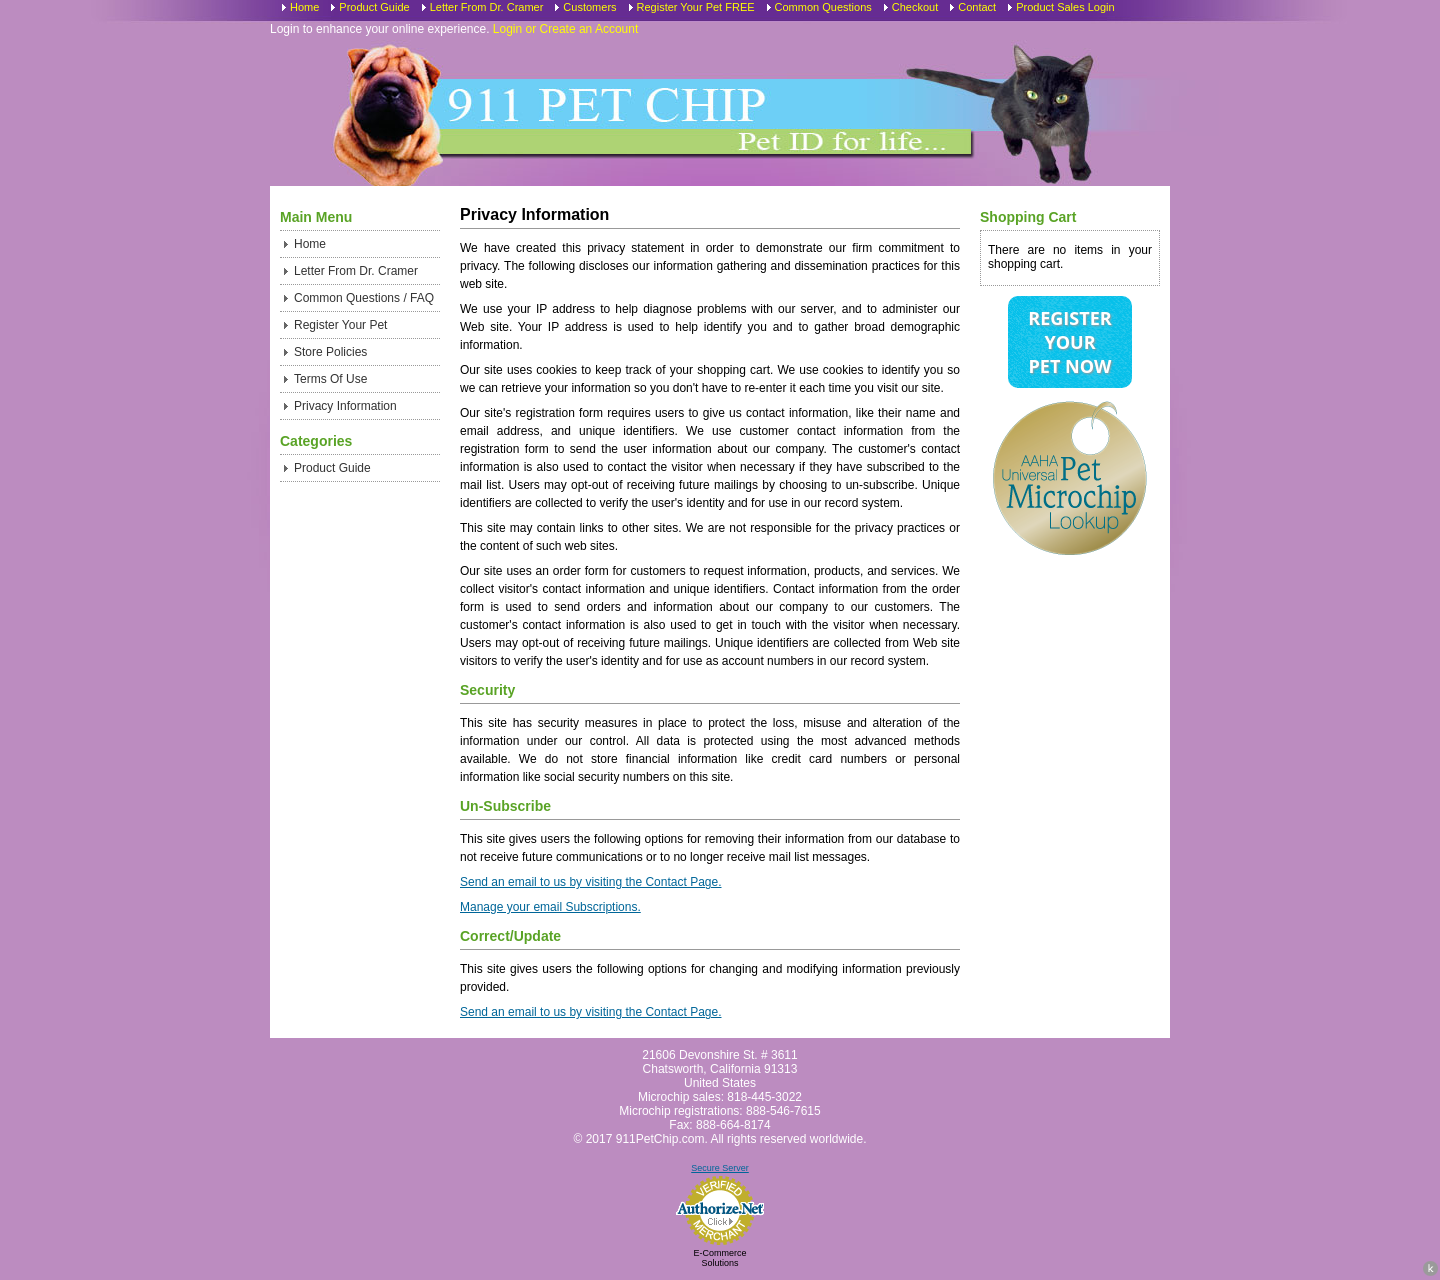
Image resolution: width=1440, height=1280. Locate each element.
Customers (589, 7)
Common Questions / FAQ (364, 298)
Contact (977, 7)
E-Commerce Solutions (719, 1258)
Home (304, 7)
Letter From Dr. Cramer (487, 7)
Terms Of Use (330, 379)
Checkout (915, 7)
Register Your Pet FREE (696, 7)
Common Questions (823, 7)
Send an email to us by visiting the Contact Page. (591, 882)
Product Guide (374, 7)
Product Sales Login (1065, 7)
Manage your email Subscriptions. (550, 907)
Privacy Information (345, 406)
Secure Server (720, 1168)
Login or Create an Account (565, 29)
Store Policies (330, 352)
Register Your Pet (340, 325)
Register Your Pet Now (1069, 342)
